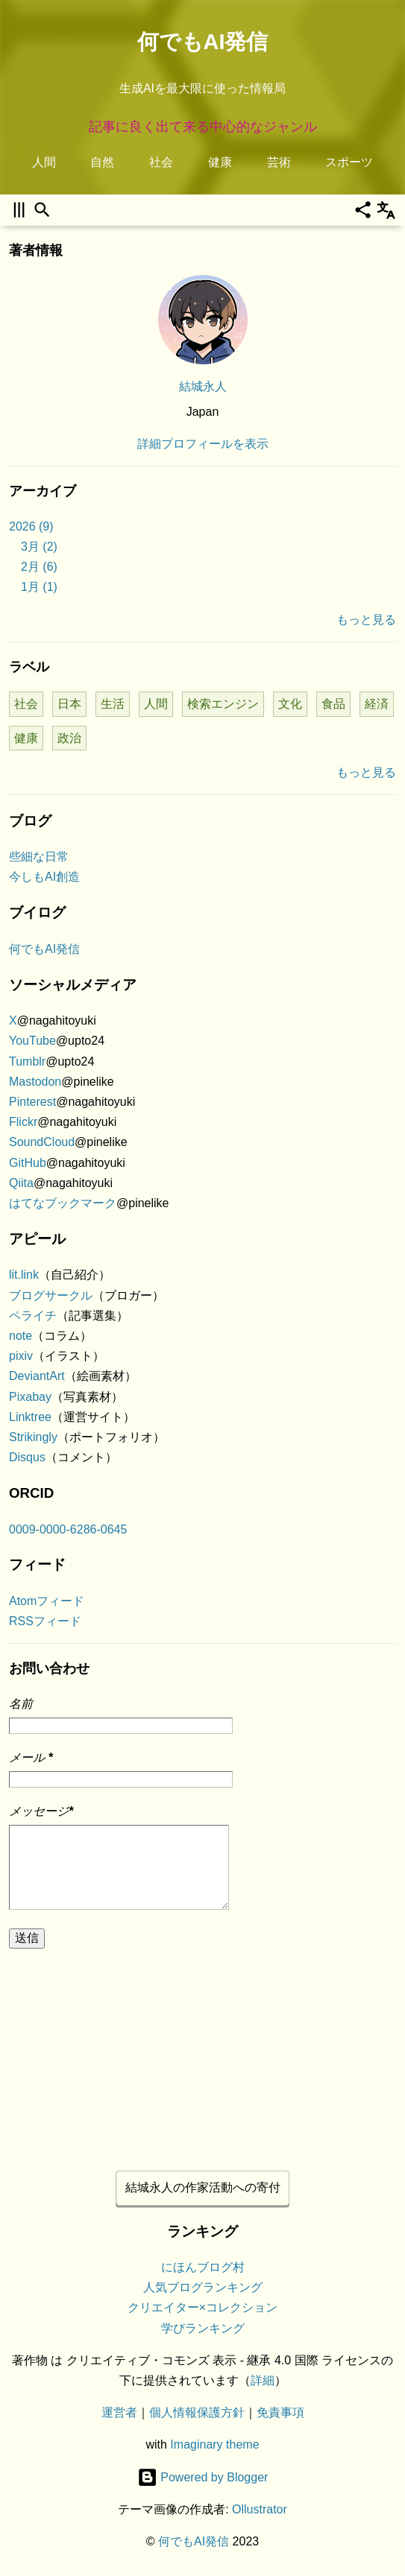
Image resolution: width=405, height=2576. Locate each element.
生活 (113, 703)
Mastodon (35, 1081)
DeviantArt (37, 1376)
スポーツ (349, 162)
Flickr (23, 1121)
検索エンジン (223, 703)
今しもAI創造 (44, 876)
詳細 (262, 2380)
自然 (102, 162)
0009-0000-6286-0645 (68, 1529)
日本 (69, 703)
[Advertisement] (203, 2054)
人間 (44, 162)
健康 (220, 162)
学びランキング (203, 2328)
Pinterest (32, 1101)
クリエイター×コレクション (202, 2308)
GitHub (27, 1162)
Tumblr (27, 1061)
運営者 (119, 2413)
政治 (69, 738)
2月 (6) (39, 566)
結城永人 (203, 386)
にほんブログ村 (203, 2268)
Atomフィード (46, 1601)
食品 (333, 703)
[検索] (42, 210)
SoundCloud (42, 1142)
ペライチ (33, 1315)
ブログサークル (50, 1295)
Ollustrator (259, 2509)
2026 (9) (31, 526)
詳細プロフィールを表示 (203, 443)
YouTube (32, 1040)
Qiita (21, 1183)
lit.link (24, 1274)
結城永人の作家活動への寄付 (202, 2187)
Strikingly (33, 1437)
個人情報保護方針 (197, 2413)
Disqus (27, 1457)
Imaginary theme (214, 2445)
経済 (377, 703)
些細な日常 (39, 856)
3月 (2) (39, 546)
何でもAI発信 (203, 42)
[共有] (363, 210)
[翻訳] (386, 210)
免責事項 (280, 2413)
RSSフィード (45, 1621)
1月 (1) (39, 586)
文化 (290, 703)
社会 (161, 162)
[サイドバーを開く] (19, 210)
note (20, 1335)
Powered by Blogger (203, 2477)
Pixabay (30, 1396)
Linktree (30, 1417)
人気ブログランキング (203, 2288)
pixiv (21, 1355)
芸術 (279, 162)
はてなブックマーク (62, 1203)
